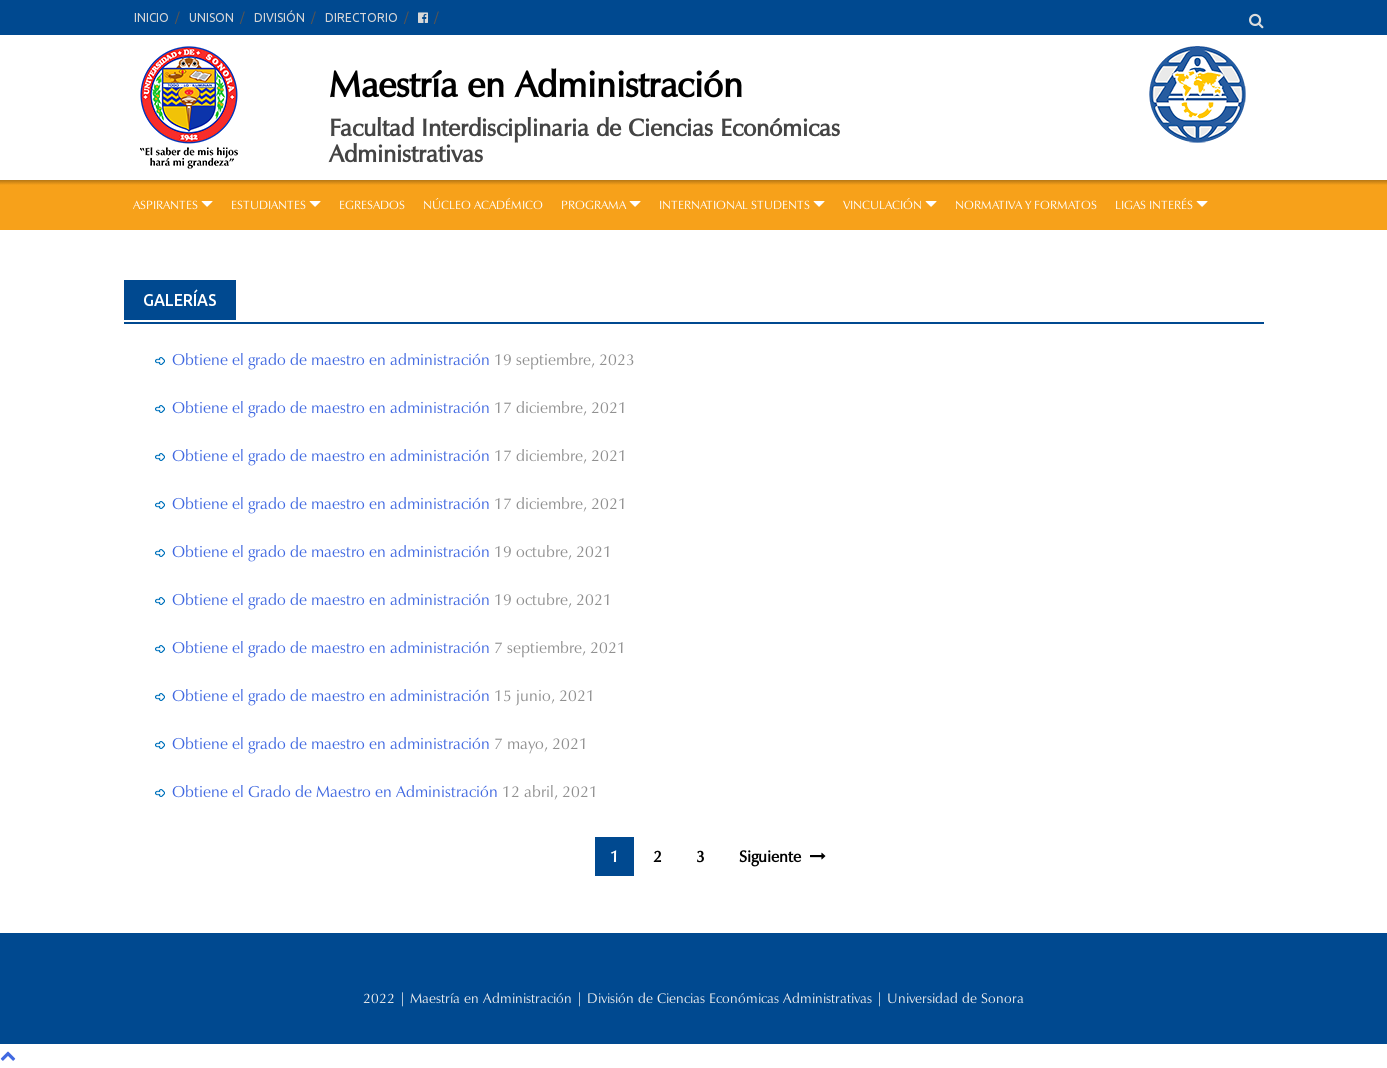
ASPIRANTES (173, 204)
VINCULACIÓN (890, 204)
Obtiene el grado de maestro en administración (331, 359)
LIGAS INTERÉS (1161, 204)
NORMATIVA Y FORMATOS (1026, 204)
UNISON (211, 17)
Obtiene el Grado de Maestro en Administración (335, 791)
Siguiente (782, 856)
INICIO (151, 17)
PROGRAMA (601, 204)
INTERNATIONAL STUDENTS (742, 204)
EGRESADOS (372, 204)
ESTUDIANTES (276, 204)
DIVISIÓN (279, 17)
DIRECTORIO (361, 17)
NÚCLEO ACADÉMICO (483, 204)
